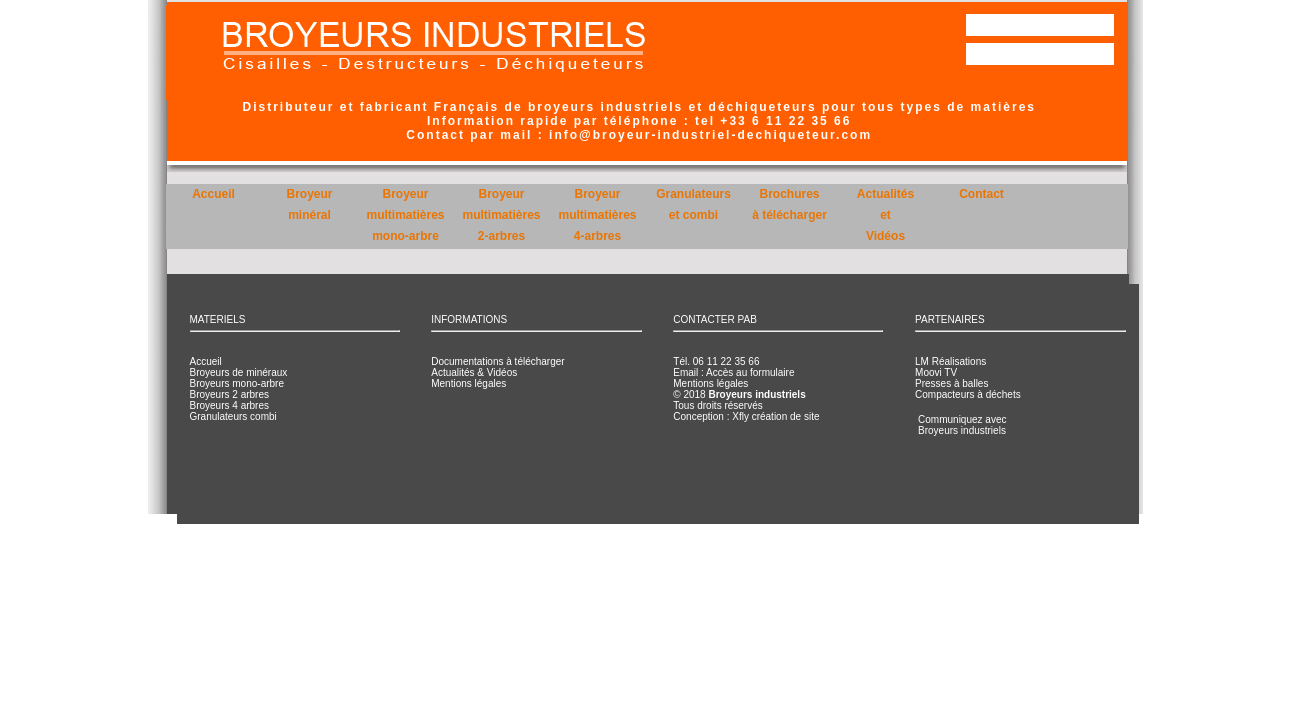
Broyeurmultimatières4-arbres (597, 215)
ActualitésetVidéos (885, 215)
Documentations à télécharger (497, 361)
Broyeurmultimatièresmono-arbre (405, 215)
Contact (981, 215)
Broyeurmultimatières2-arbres (501, 215)
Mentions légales (468, 383)
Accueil (213, 215)
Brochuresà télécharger (789, 215)
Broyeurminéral (309, 215)
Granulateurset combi (693, 215)
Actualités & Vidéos (474, 372)
